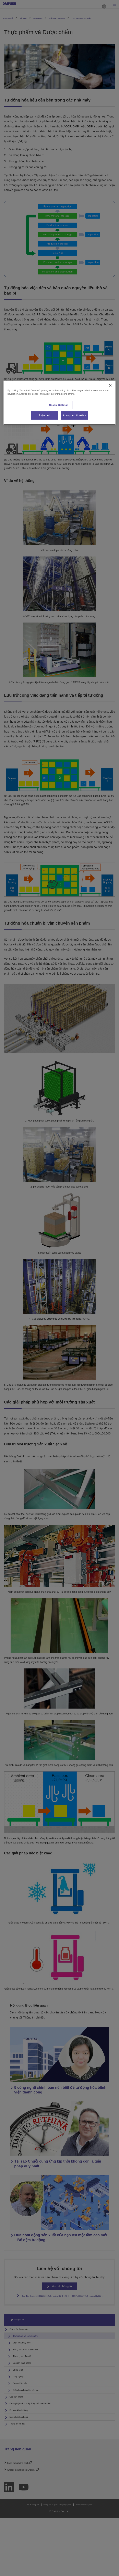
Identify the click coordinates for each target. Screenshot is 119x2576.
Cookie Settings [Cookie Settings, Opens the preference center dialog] (58, 405)
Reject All (44, 415)
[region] (59, 403)
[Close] (110, 385)
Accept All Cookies (74, 415)
